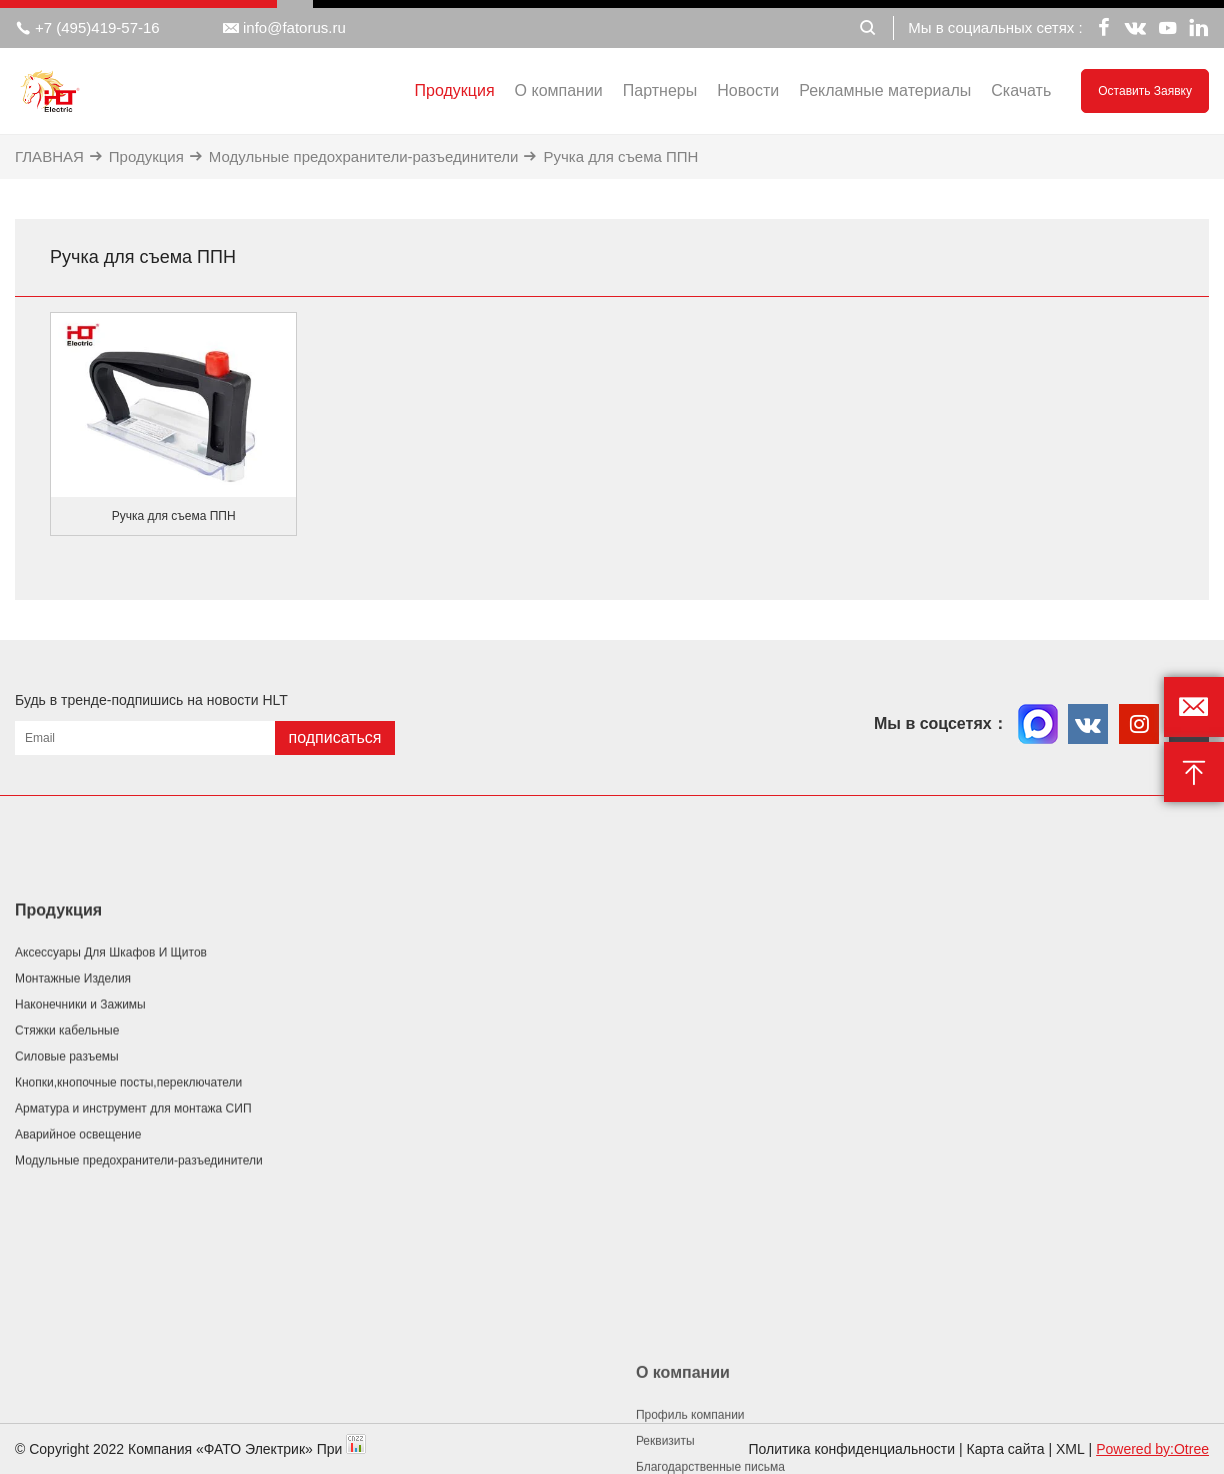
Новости (748, 90)
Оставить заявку (1145, 91)
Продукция (455, 90)
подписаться (334, 737)
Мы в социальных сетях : (995, 27)
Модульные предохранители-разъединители (364, 156)
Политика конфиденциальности (852, 1449)
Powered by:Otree (1152, 1449)
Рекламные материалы (885, 90)
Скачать (1021, 90)
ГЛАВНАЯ (49, 156)
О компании (559, 90)
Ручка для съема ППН (620, 156)
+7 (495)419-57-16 (87, 28)
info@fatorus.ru (284, 28)
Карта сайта (1006, 1449)
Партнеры (660, 90)
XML (1070, 1449)
